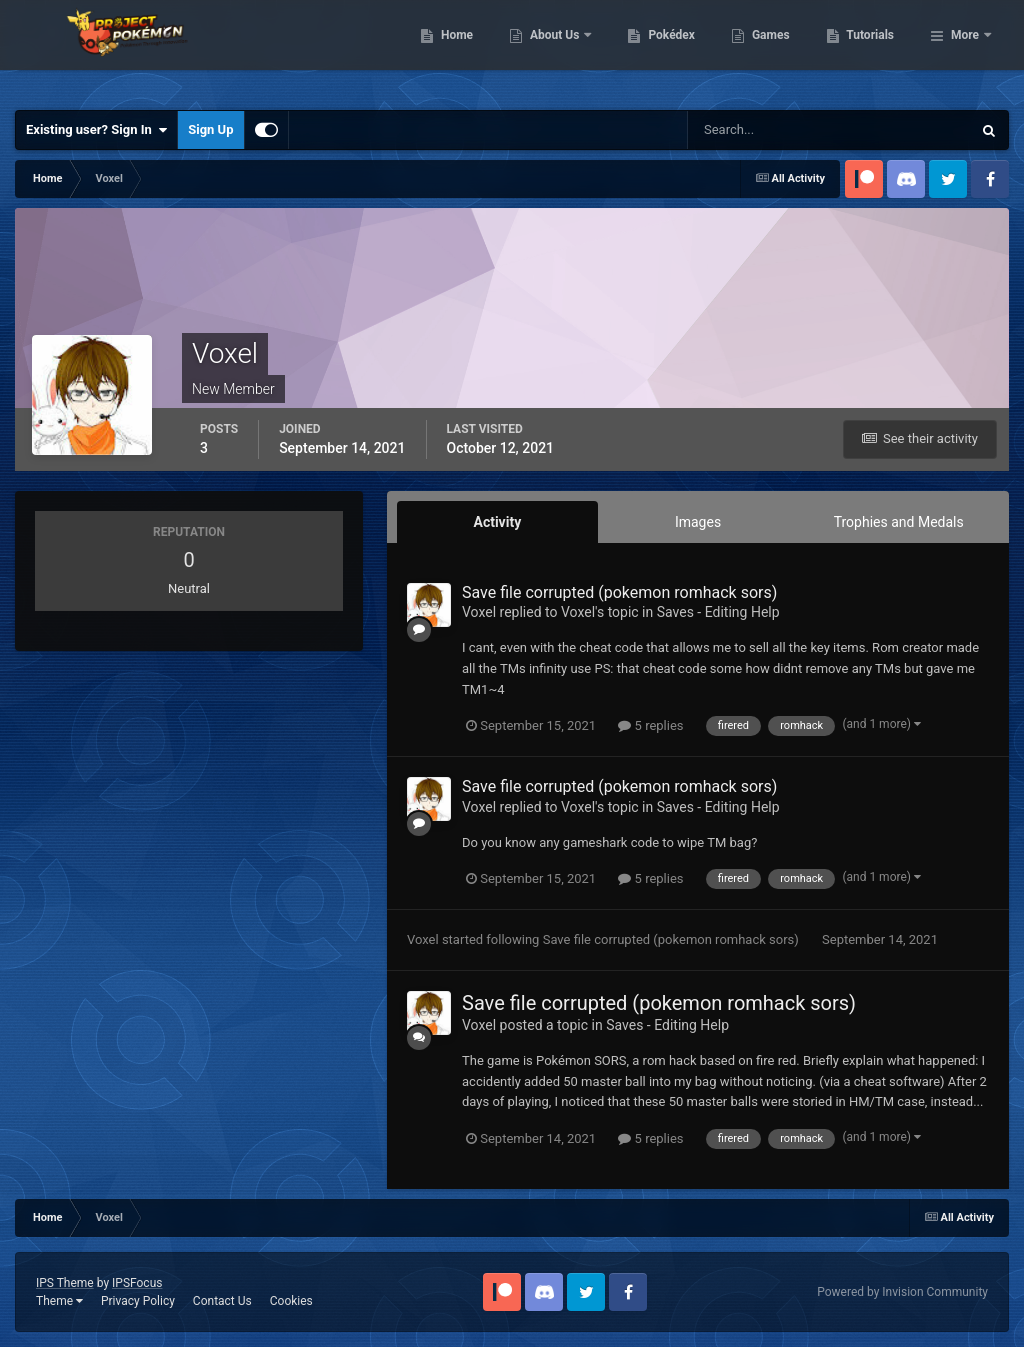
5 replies (650, 725)
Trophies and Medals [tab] (899, 522)
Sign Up (210, 129)
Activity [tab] (497, 522)
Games (873, 50)
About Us (658, 50)
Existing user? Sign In (96, 130)
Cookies (291, 1301)
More (965, 50)
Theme (59, 1301)
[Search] (768, 130)
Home (559, 50)
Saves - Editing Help (718, 612)
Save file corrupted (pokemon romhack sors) (619, 592)
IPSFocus (137, 1283)
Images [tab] (698, 522)
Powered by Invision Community (902, 1292)
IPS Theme (65, 1283)
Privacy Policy (138, 1301)
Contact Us (222, 1301)
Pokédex (775, 50)
